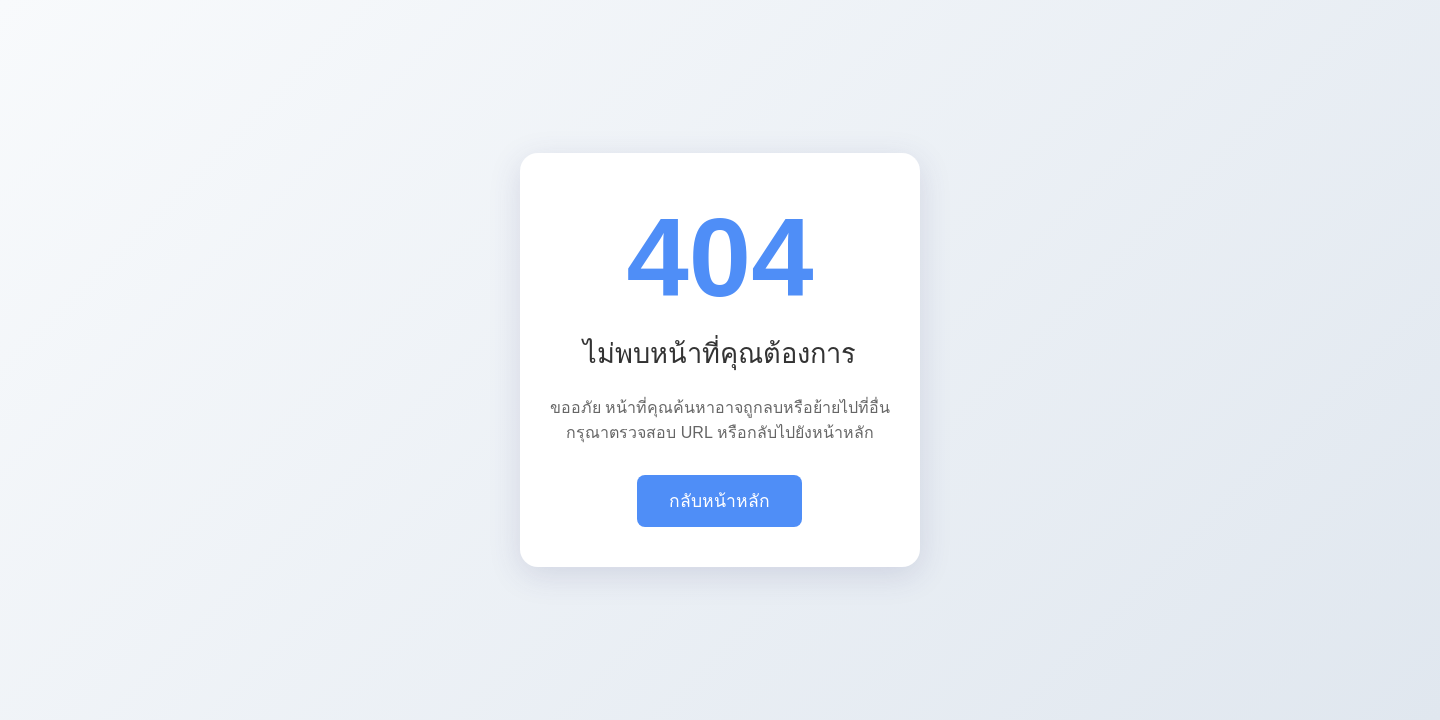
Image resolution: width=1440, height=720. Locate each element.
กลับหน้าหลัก (719, 501)
